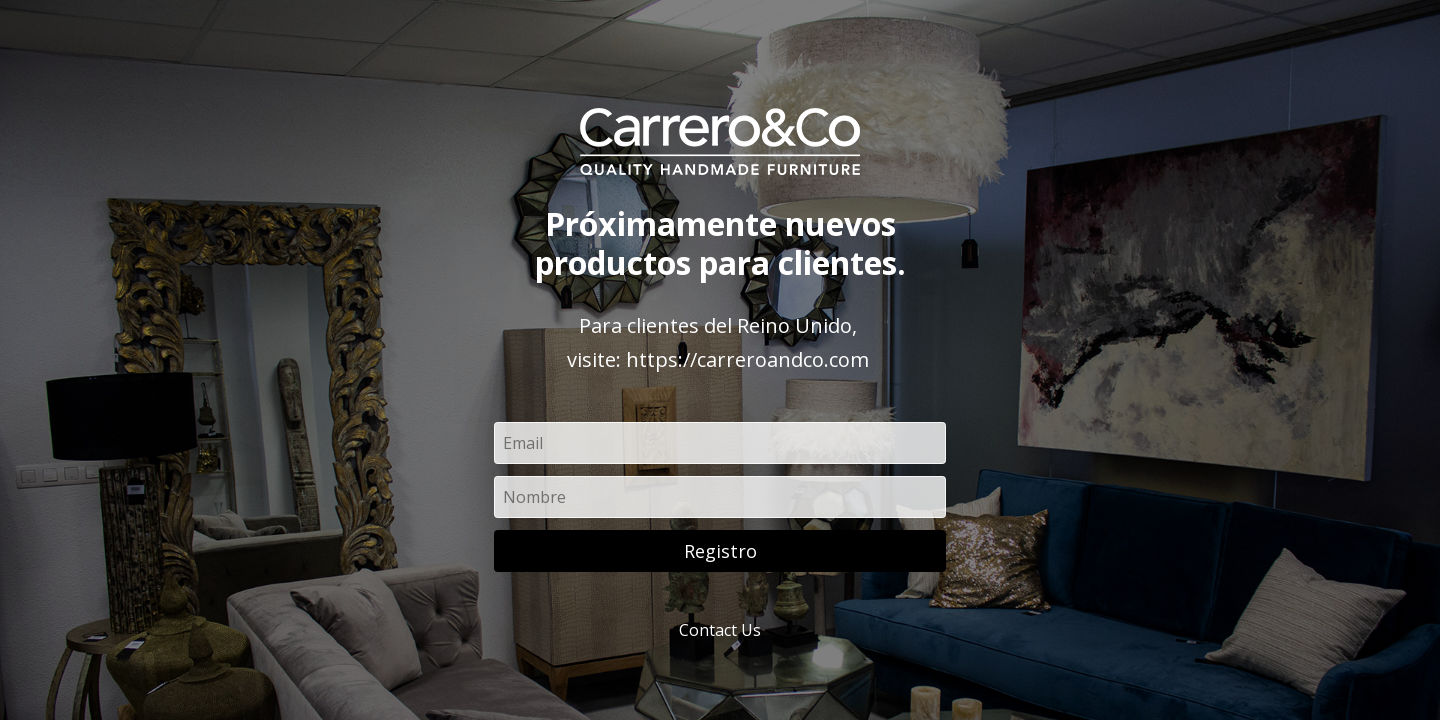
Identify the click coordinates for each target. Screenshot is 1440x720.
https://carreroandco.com (747, 359)
